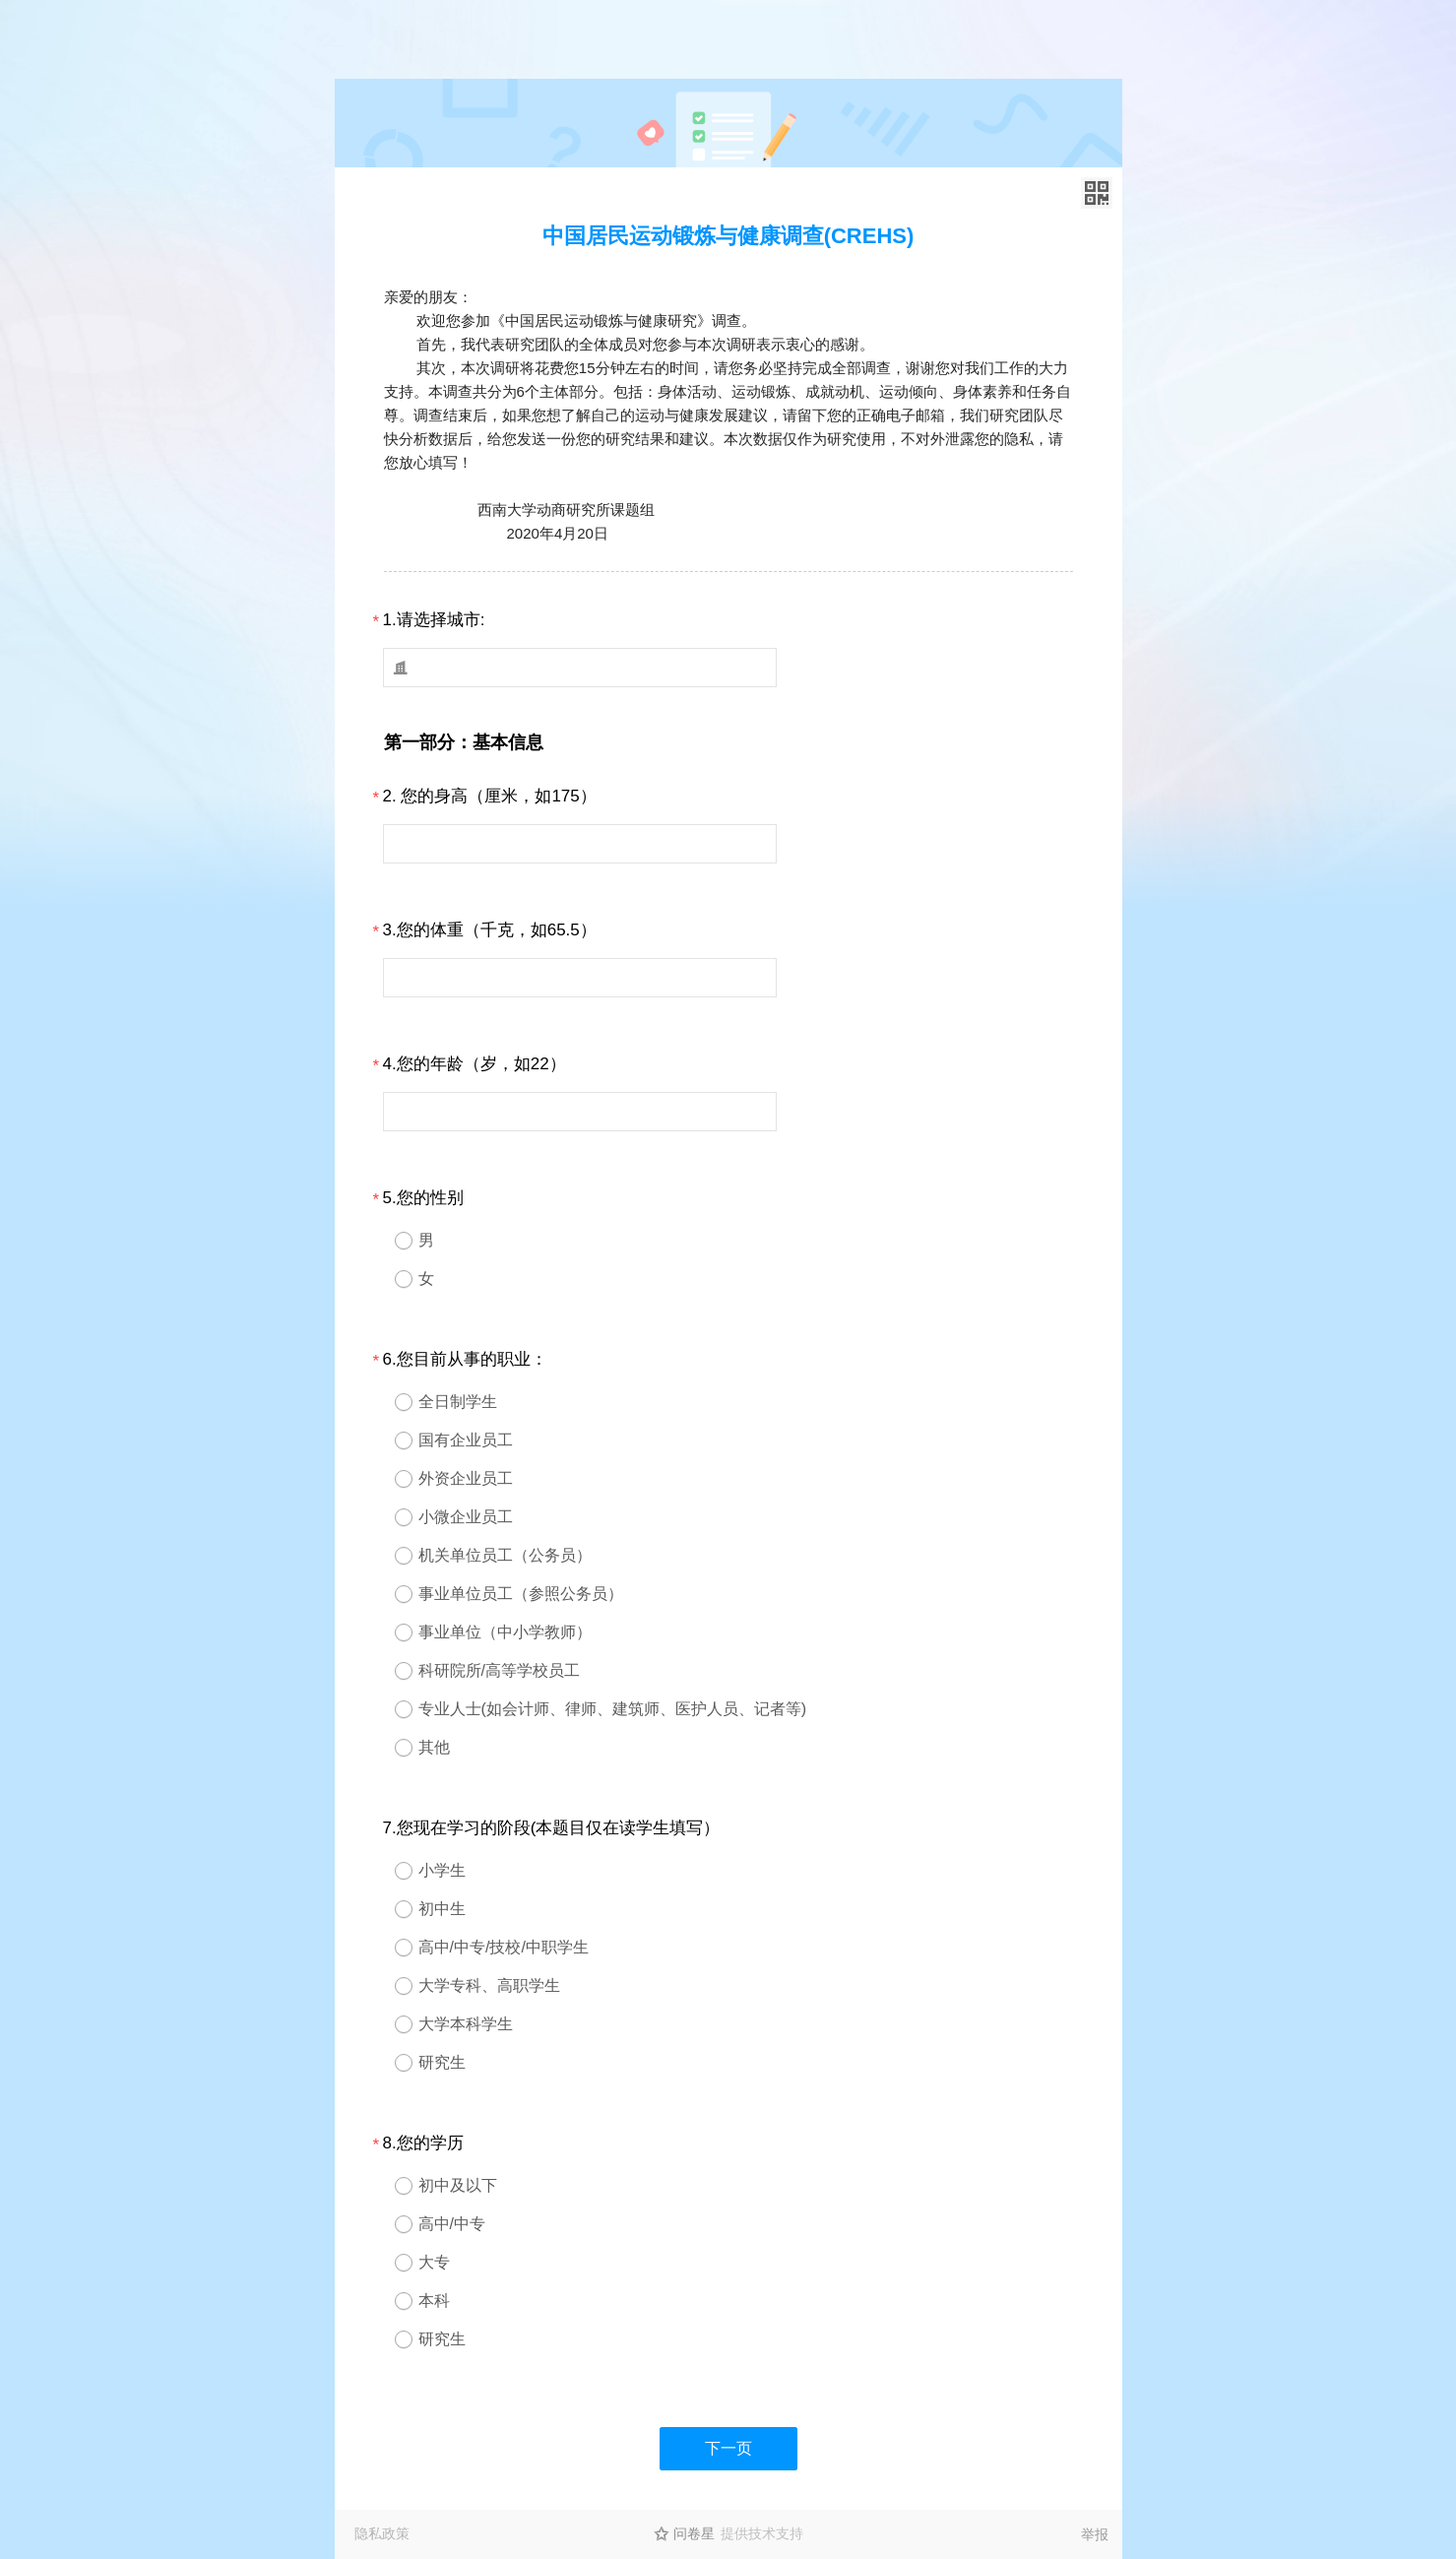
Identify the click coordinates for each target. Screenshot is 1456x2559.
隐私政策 (382, 2533)
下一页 (728, 2448)
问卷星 (694, 2533)
